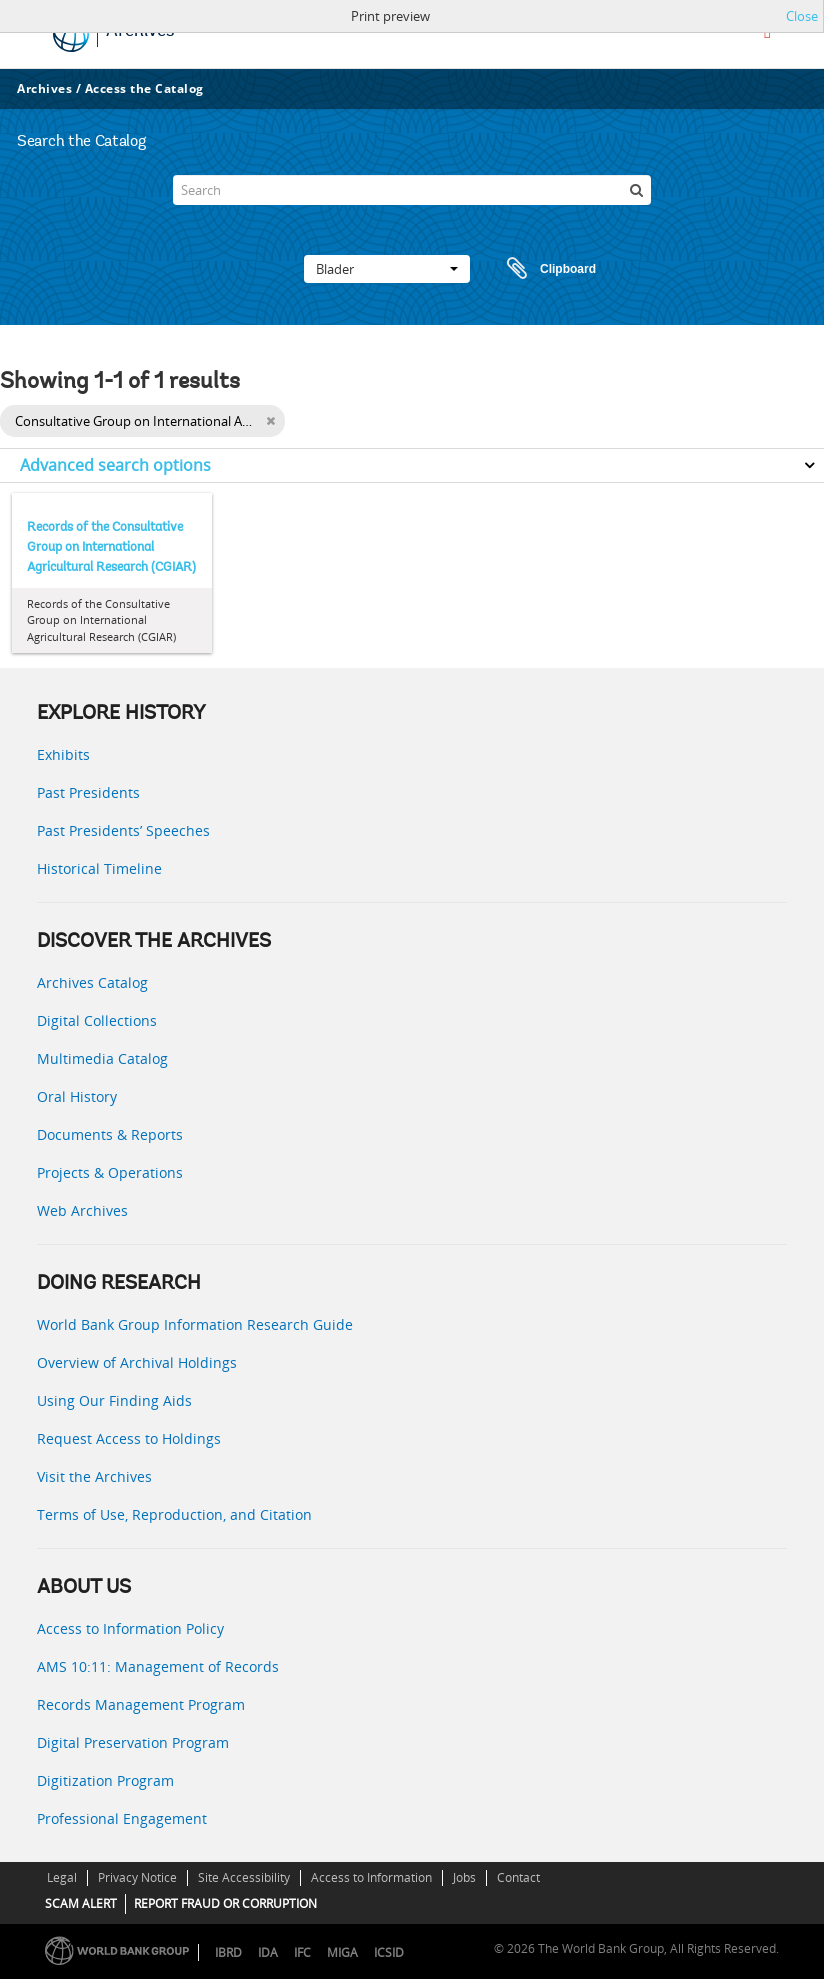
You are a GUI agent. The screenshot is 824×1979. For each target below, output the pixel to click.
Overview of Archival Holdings (137, 1362)
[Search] (412, 190)
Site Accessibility (244, 1877)
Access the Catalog (144, 88)
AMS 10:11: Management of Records (158, 1666)
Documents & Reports (110, 1134)
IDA (268, 1952)
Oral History (77, 1096)
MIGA (342, 1952)
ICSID (389, 1952)
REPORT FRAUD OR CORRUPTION (225, 1903)
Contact (518, 1877)
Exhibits (63, 754)
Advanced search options (115, 465)
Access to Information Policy (130, 1628)
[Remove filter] (270, 421)
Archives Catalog (92, 982)
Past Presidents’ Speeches (123, 830)
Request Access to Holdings (129, 1438)
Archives (44, 88)
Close (802, 16)
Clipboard (542, 269)
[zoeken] (636, 190)
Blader (387, 269)
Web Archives (82, 1210)
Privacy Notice (137, 1877)
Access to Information (371, 1877)
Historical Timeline (99, 868)
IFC (302, 1952)
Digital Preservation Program (133, 1742)
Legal (62, 1877)
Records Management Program (141, 1704)
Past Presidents (88, 792)
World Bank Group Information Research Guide (195, 1324)
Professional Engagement (122, 1818)
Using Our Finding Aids (114, 1400)
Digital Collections (97, 1020)
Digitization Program (105, 1780)
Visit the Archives (94, 1476)
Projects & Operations (110, 1172)
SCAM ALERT (81, 1903)
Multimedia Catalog (102, 1058)
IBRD (228, 1952)
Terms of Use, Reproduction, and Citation (174, 1514)
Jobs (464, 1877)
